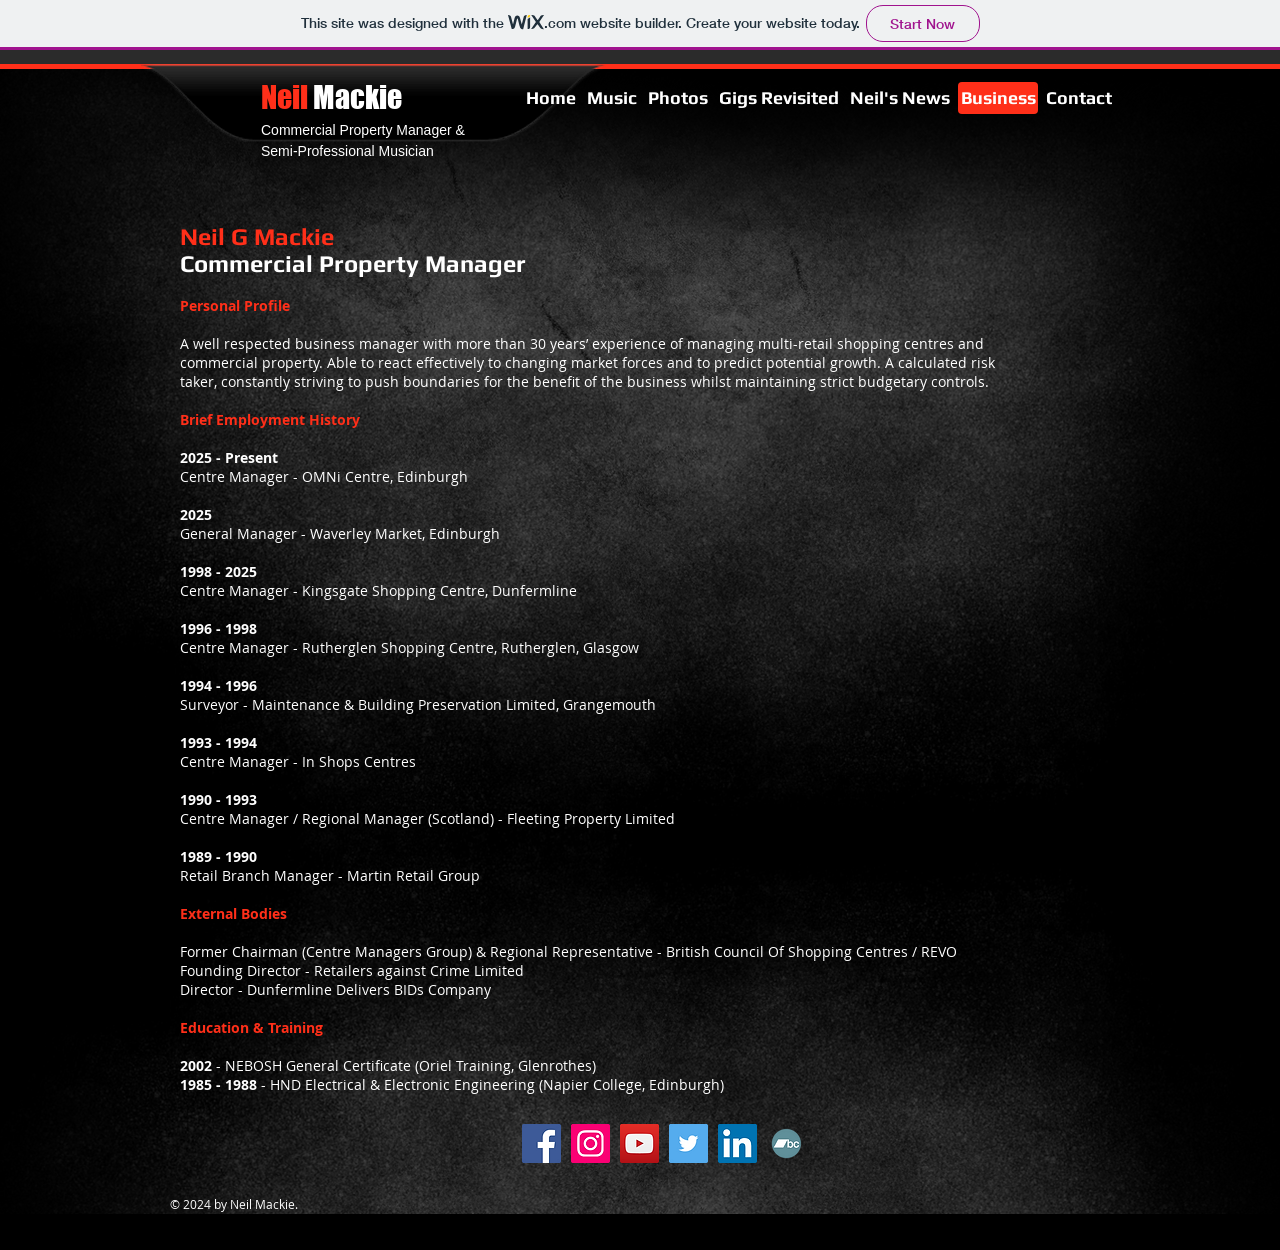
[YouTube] (639, 1143)
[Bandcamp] (786, 1143)
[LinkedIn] (737, 1143)
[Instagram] (590, 1143)
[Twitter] (688, 1143)
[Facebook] (541, 1143)
